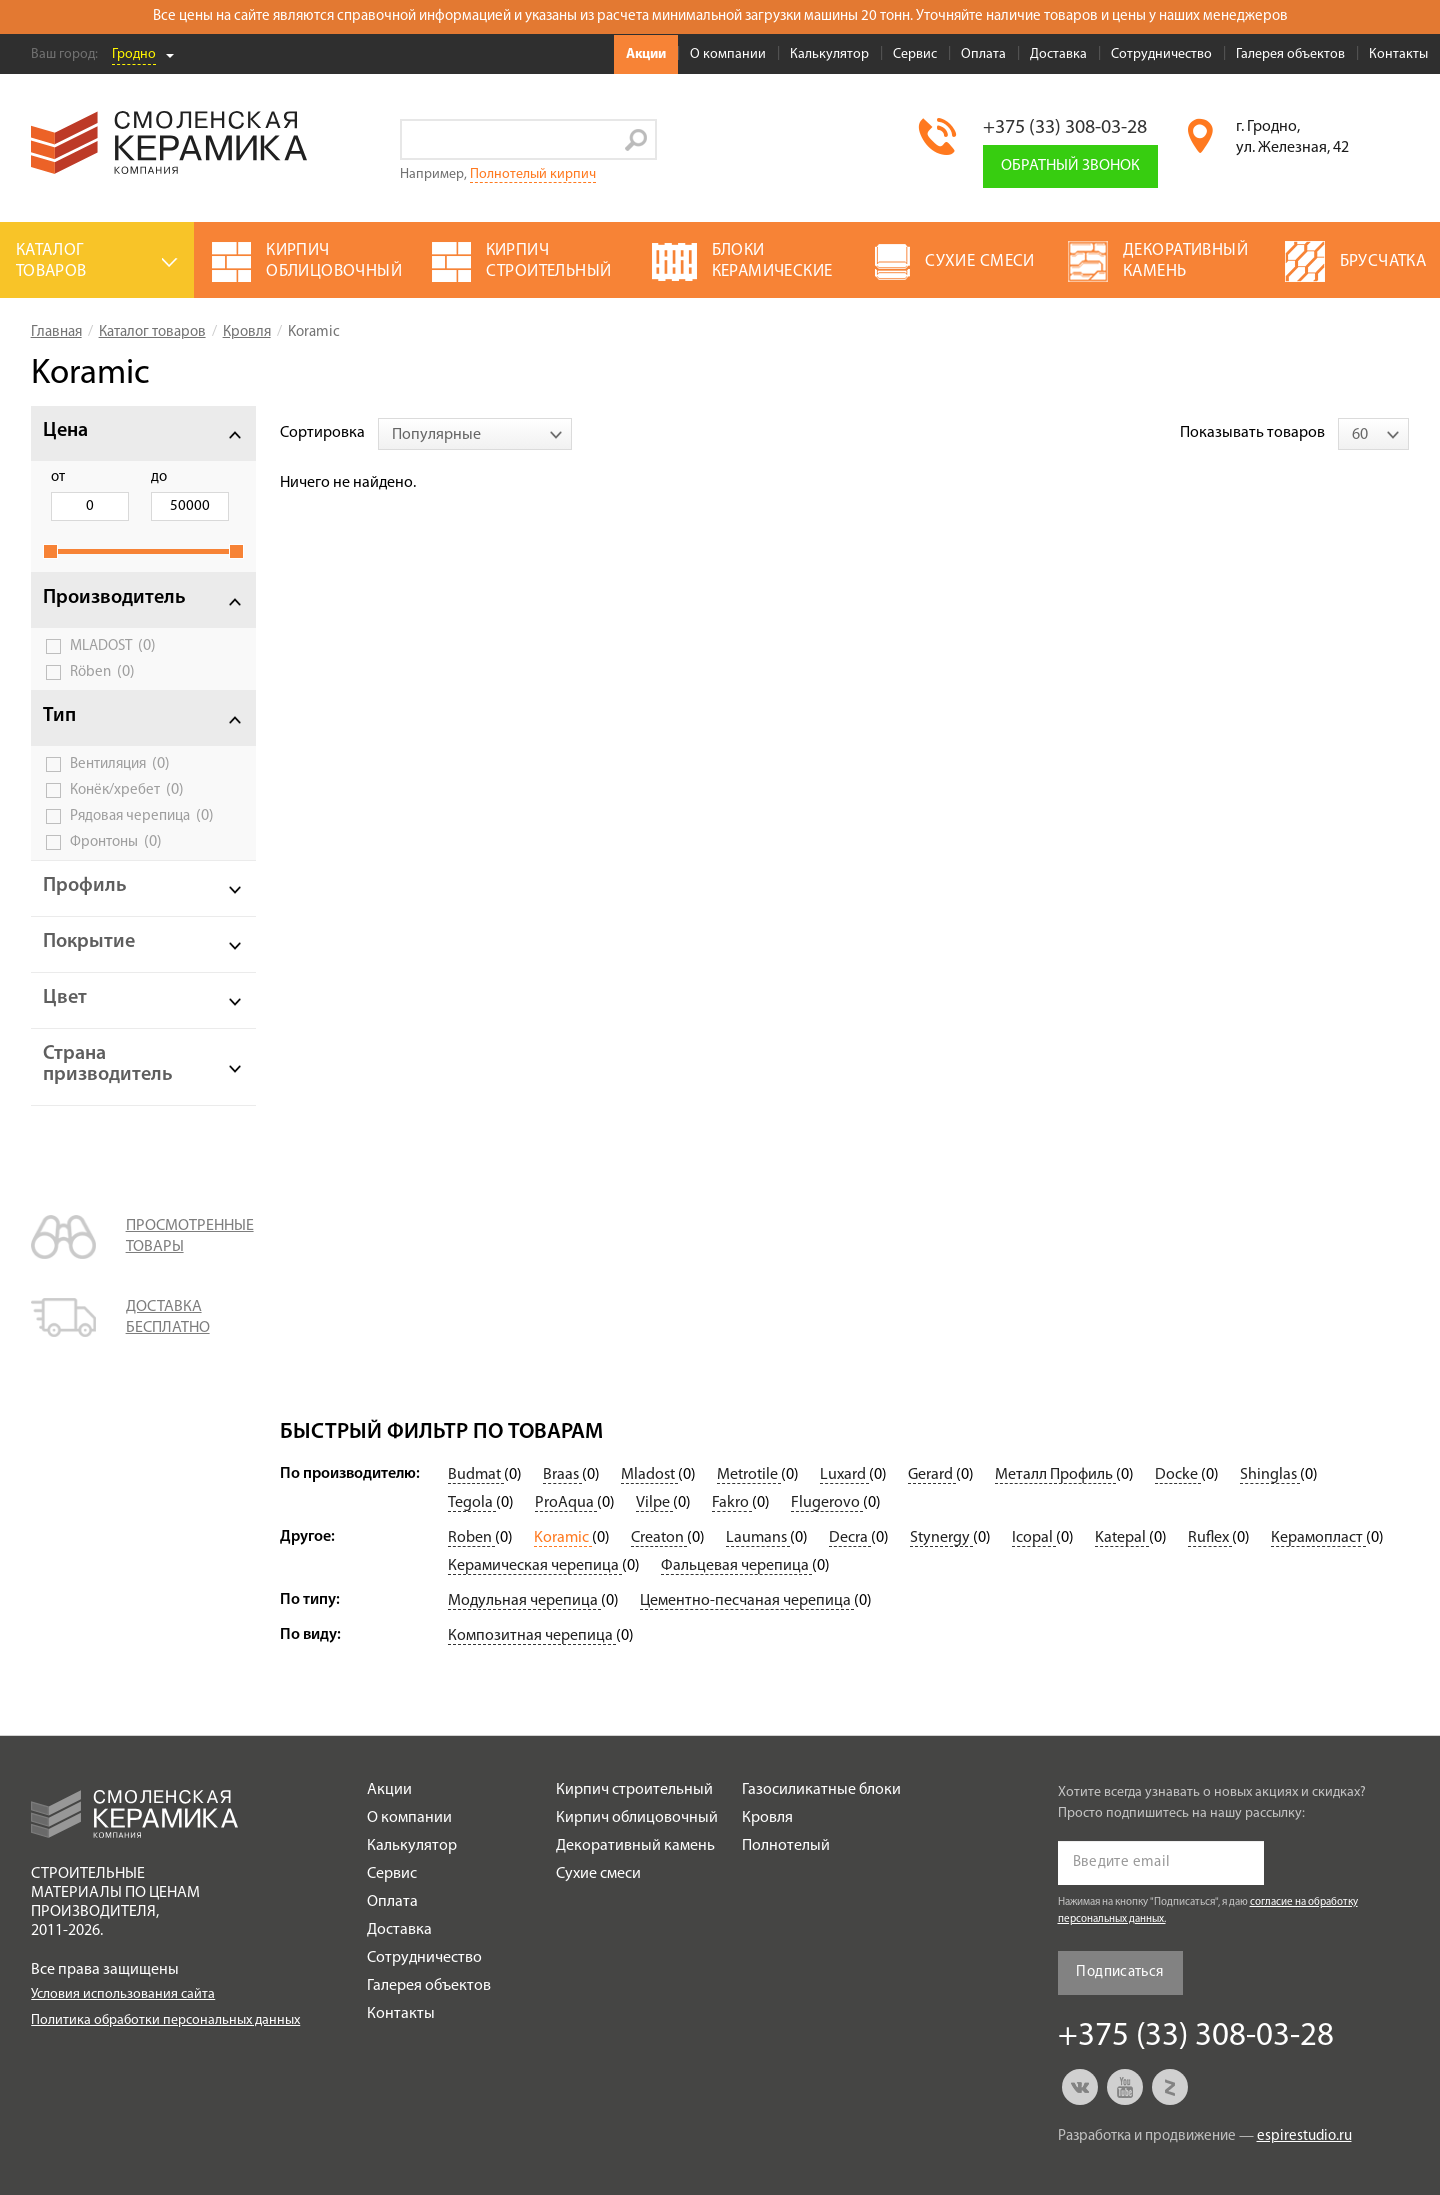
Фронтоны (116, 842)
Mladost (649, 1475)
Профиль (85, 886)
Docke (1178, 1475)
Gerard (932, 1475)
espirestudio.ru (1304, 2136)
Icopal (1034, 1538)
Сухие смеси (598, 1874)
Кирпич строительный (634, 1790)
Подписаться (1119, 1972)
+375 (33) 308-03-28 (1065, 128)
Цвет (65, 998)
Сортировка (322, 433)
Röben (102, 672)
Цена (65, 431)
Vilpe (654, 1503)
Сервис (915, 54)
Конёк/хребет (127, 790)
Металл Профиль (1055, 1475)
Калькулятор (829, 54)
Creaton (659, 1538)
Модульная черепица (524, 1601)
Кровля (767, 1818)
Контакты (1398, 54)
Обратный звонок (1070, 166)
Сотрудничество (1161, 54)
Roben (471, 1538)
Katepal (1122, 1538)
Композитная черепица (532, 1636)
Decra (850, 1538)
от (58, 477)
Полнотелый (786, 1846)
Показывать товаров (1252, 433)
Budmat (476, 1475)
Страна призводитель (108, 1064)
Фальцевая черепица (736, 1566)
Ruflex (1210, 1538)
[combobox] (475, 434)
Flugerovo (827, 1503)
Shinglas (1270, 1475)
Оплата (983, 54)
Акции (646, 54)
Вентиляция (120, 764)
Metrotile (749, 1475)
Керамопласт (1318, 1538)
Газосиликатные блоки (821, 1790)
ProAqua (566, 1503)
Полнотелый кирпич (533, 174)
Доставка (1058, 54)
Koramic (563, 1538)
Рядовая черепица (142, 816)
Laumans (758, 1538)
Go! (636, 139)
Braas (562, 1475)
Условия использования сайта (123, 1994)
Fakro (732, 1503)
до (159, 477)
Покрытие (89, 942)
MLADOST (113, 646)
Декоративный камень (635, 1846)
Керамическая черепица (535, 1566)
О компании (728, 54)
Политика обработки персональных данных (165, 2020)
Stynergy (941, 1538)
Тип (59, 716)
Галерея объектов (1290, 54)
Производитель (114, 598)
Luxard (844, 1475)
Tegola (472, 1503)
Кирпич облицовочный (637, 1818)
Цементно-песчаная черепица (747, 1601)
